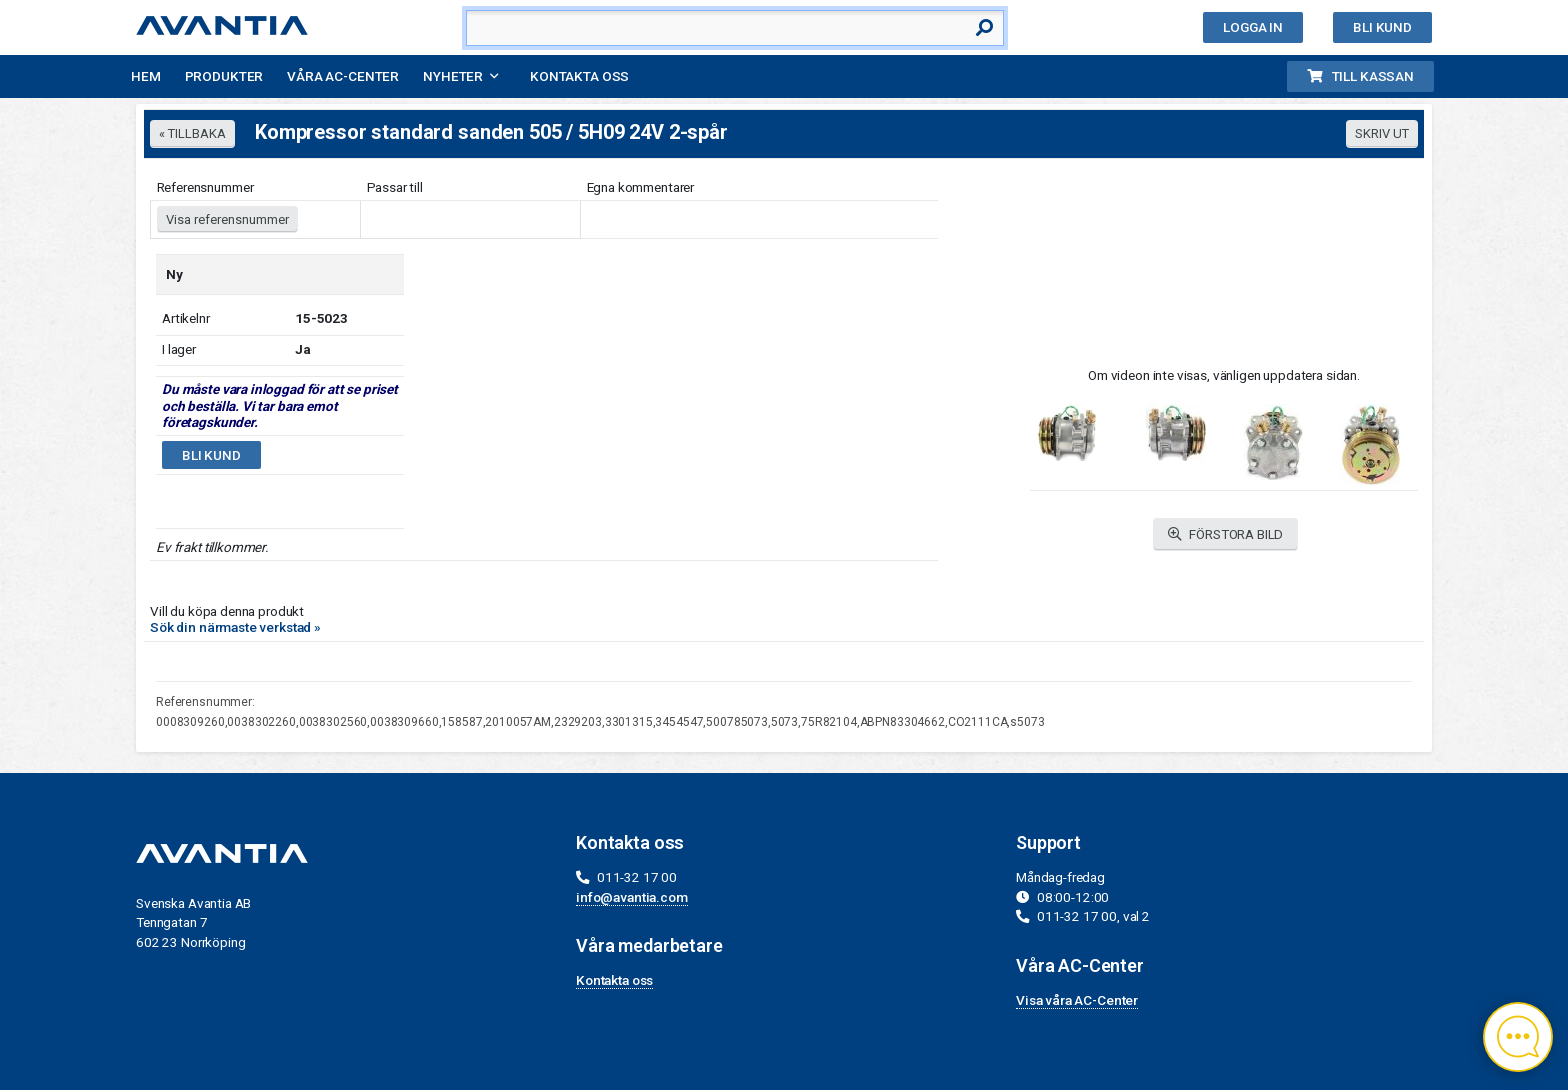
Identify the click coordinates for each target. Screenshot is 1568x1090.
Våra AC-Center (343, 76)
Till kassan (1360, 76)
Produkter (224, 76)
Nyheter (453, 76)
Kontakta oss (579, 76)
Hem (146, 76)
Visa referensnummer (227, 219)
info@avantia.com (632, 897)
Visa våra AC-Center (1077, 1000)
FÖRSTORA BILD (1226, 534)
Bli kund (1382, 27)
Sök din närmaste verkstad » (235, 627)
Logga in (1253, 27)
